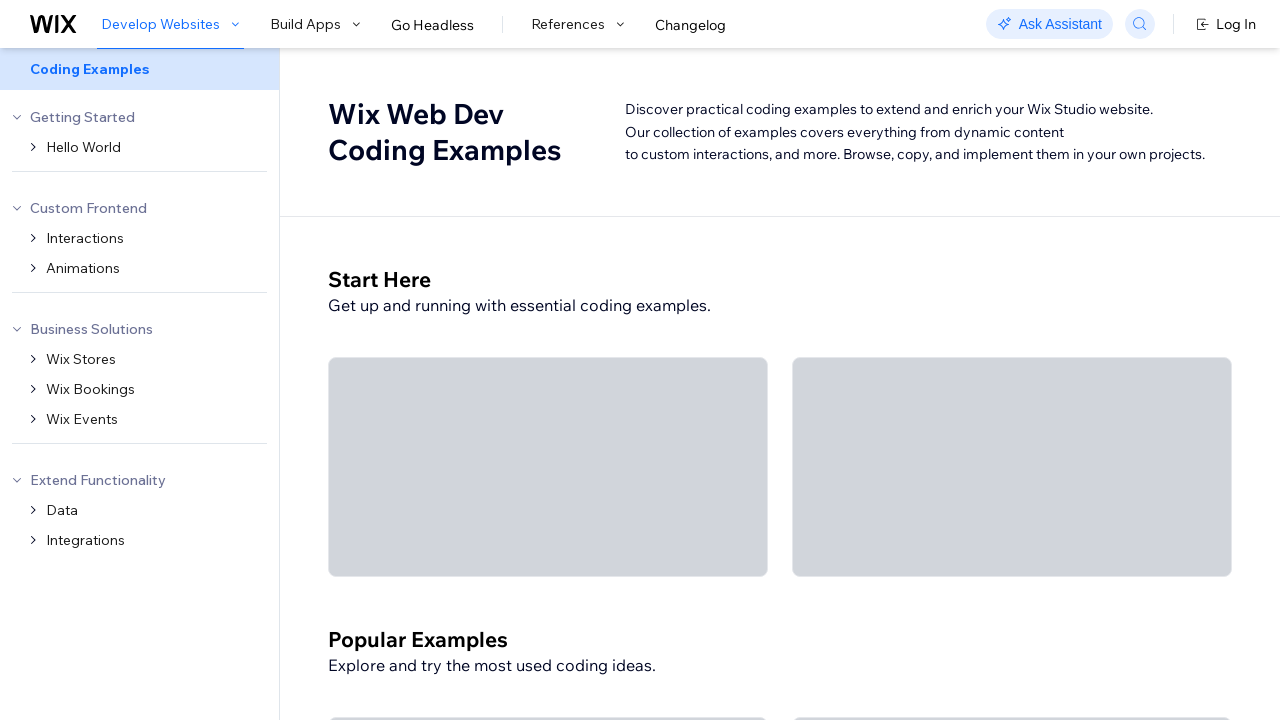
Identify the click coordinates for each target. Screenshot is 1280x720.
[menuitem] (139, 69)
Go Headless (432, 25)
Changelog (690, 25)
